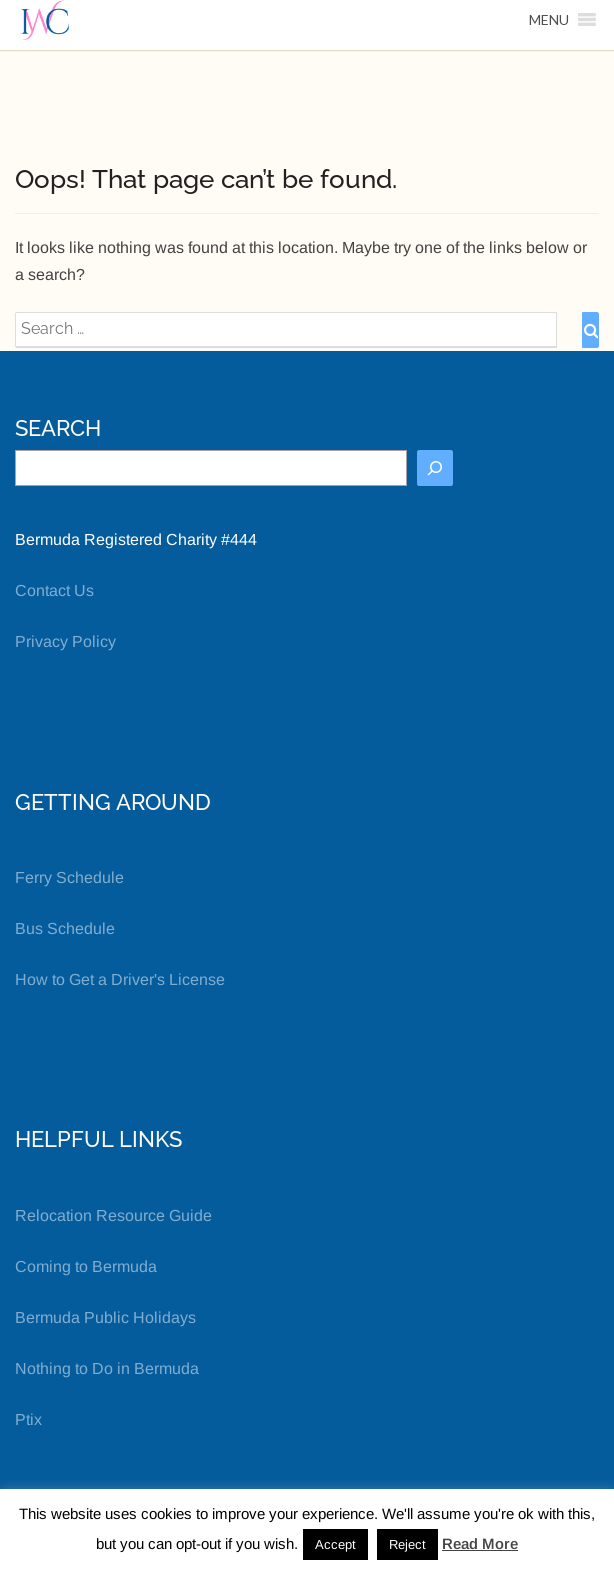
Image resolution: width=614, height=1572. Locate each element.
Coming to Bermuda (86, 1266)
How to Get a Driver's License (120, 979)
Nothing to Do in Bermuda (107, 1368)
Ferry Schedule (69, 877)
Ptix (28, 1419)
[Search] (435, 468)
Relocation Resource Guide (113, 1215)
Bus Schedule (65, 928)
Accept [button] (335, 1544)
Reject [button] (407, 1544)
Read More (480, 1543)
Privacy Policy (65, 641)
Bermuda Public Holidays (105, 1317)
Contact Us (54, 590)
